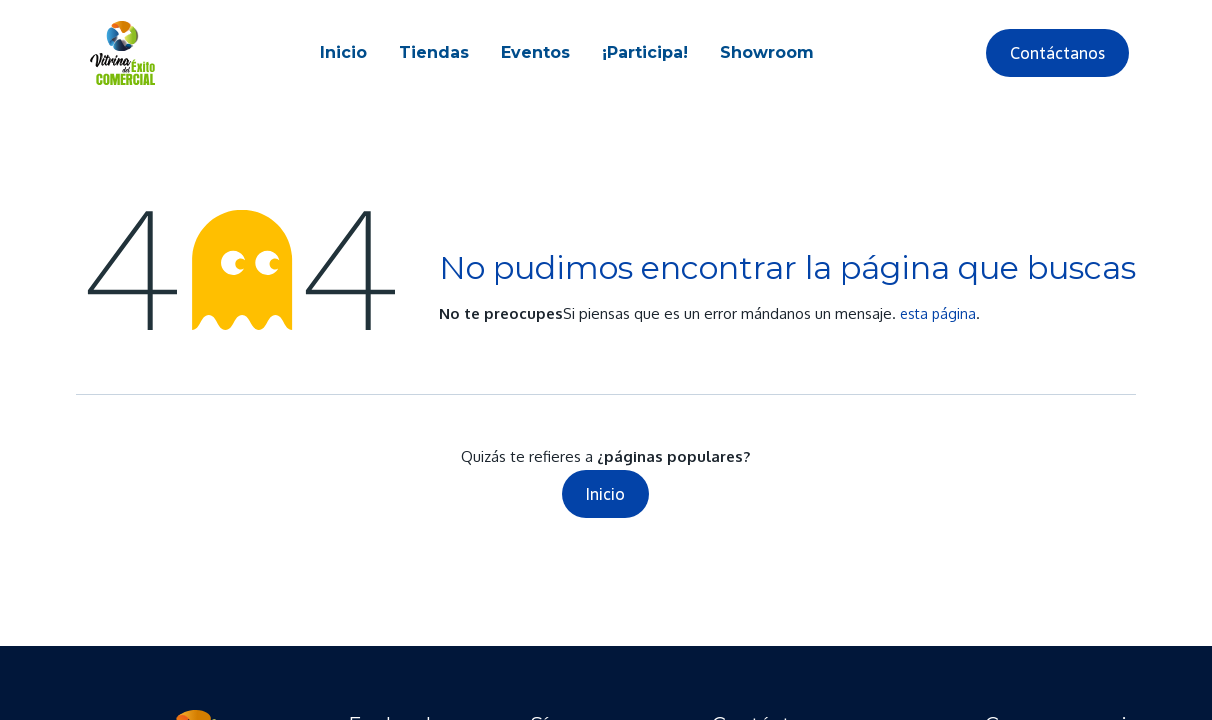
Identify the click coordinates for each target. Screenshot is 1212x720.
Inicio (605, 494)
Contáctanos (1057, 53)
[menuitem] (343, 53)
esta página (938, 313)
